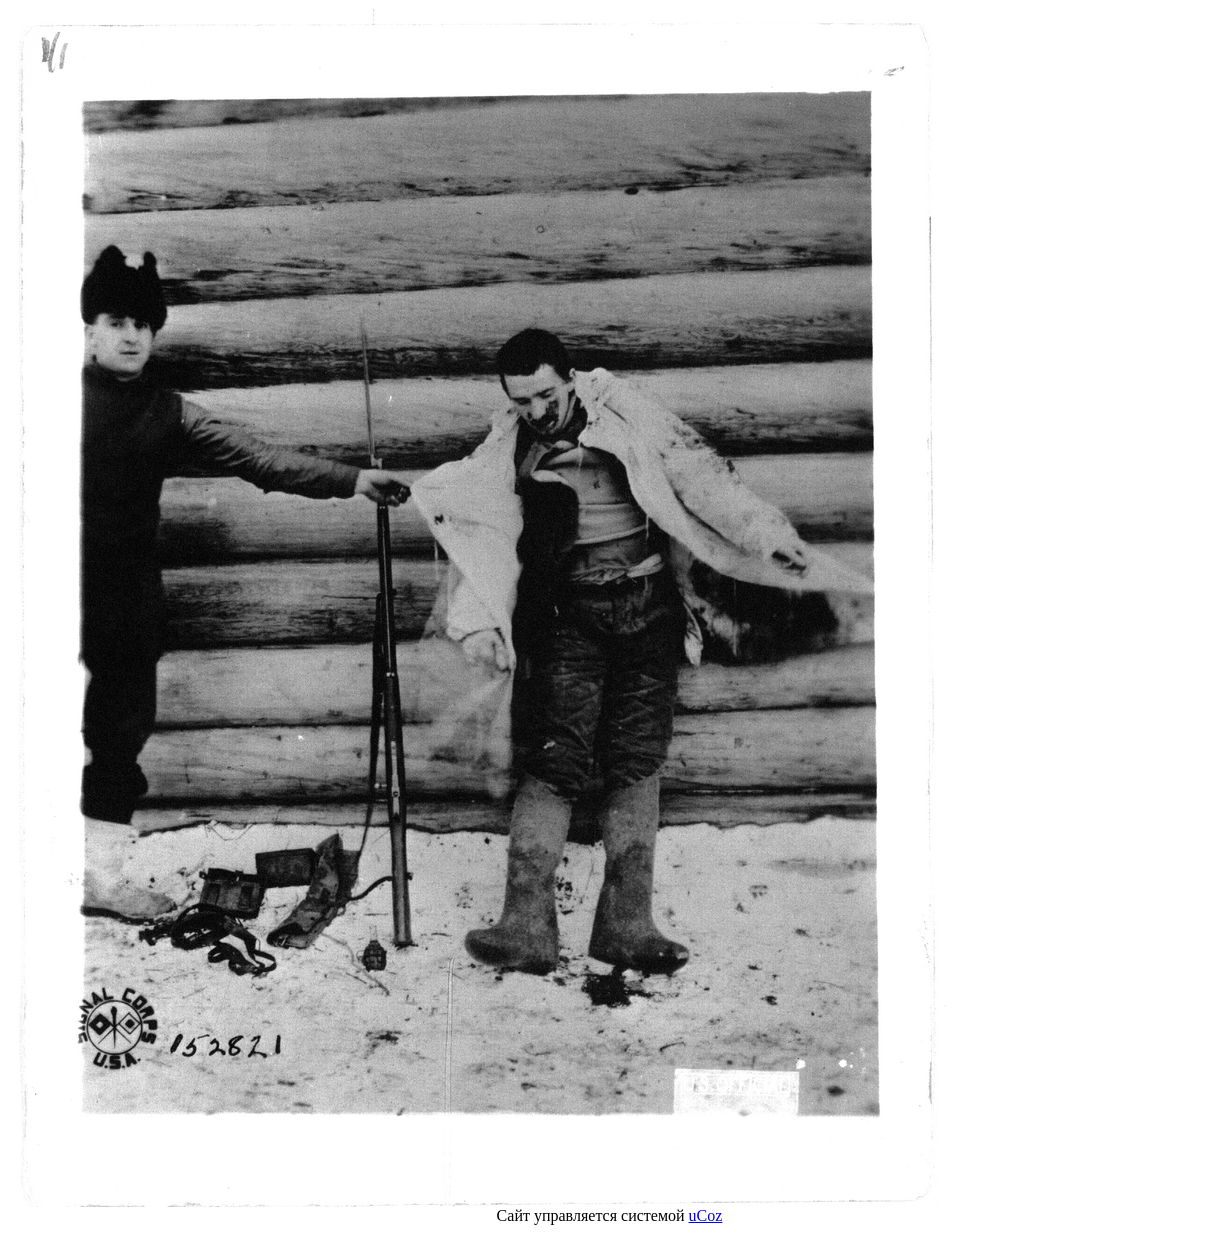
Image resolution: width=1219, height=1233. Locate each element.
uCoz (706, 1215)
